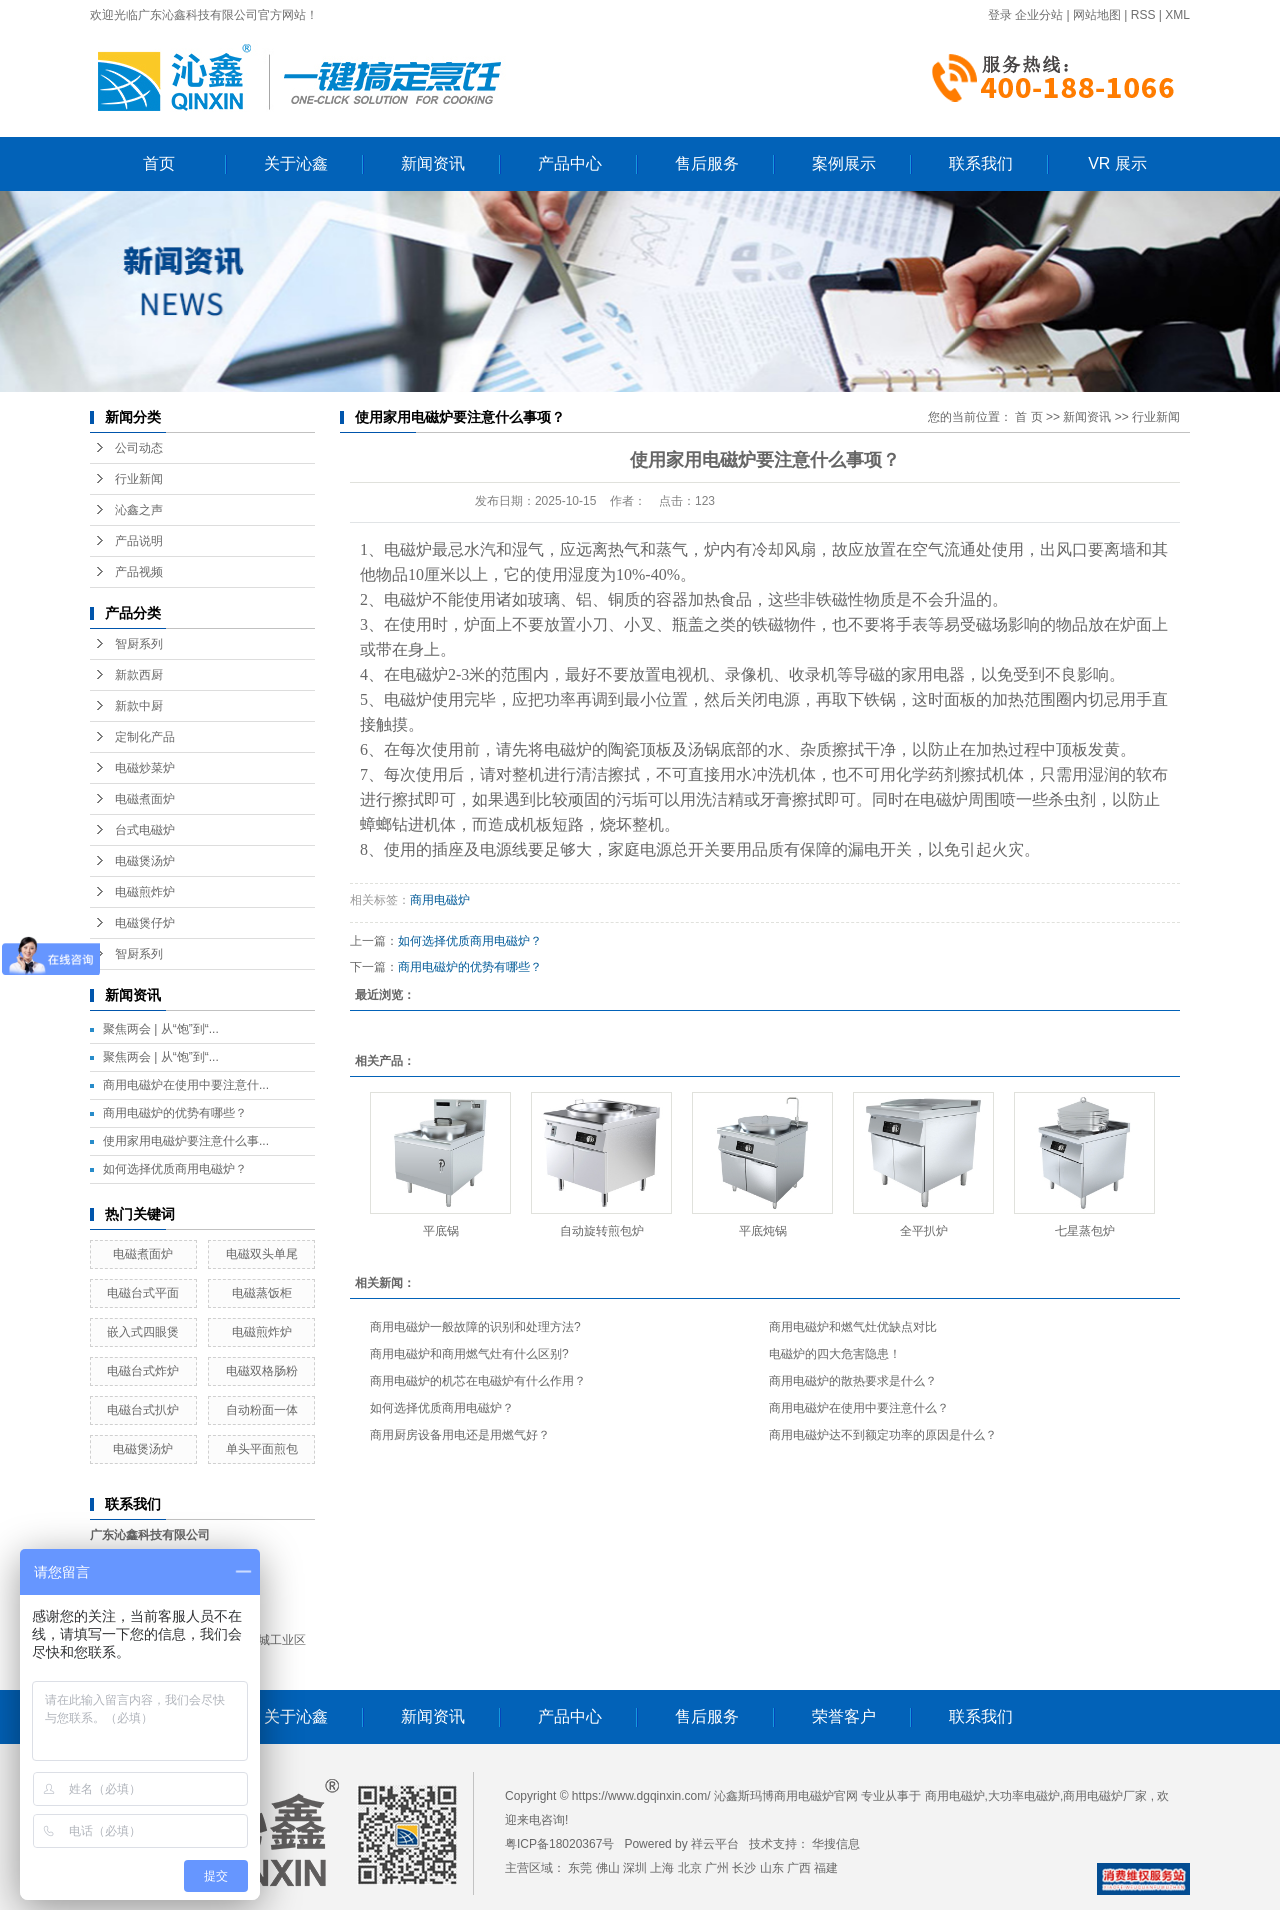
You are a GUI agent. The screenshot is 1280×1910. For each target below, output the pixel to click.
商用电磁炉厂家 (1105, 1796)
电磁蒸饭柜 (262, 1293)
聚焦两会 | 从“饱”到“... (161, 1029)
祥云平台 (715, 1844)
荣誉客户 (844, 1716)
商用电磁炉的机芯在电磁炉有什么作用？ (478, 1381)
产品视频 (139, 572)
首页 (159, 163)
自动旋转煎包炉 (602, 1231)
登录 (1000, 15)
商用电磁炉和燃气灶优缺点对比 (853, 1327)
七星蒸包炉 (1085, 1231)
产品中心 (570, 163)
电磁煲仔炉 (145, 923)
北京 (690, 1868)
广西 (799, 1868)
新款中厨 (139, 706)
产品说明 (139, 541)
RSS (1143, 15)
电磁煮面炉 (145, 799)
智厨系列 (139, 644)
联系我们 (981, 163)
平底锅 (441, 1231)
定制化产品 (145, 737)
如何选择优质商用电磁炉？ (175, 1169)
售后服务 (707, 163)
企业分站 (1039, 15)
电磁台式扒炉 (143, 1410)
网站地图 (1097, 15)
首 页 (1028, 417)
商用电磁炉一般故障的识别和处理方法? (475, 1327)
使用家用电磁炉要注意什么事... (186, 1141)
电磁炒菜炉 (145, 768)
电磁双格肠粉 (262, 1371)
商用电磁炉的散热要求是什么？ (853, 1381)
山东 (772, 1868)
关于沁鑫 (296, 163)
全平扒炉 (924, 1231)
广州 (717, 1868)
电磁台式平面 (143, 1293)
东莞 (580, 1868)
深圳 (635, 1868)
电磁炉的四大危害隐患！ (835, 1354)
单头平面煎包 (262, 1449)
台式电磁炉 (145, 830)
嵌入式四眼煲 (143, 1332)
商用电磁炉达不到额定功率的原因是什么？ (883, 1435)
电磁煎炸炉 (145, 892)
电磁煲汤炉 (145, 861)
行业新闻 (139, 479)
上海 (662, 1868)
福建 (826, 1868)
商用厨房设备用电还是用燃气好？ (460, 1435)
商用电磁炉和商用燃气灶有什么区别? (469, 1354)
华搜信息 (836, 1844)
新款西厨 (139, 675)
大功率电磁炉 (1024, 1796)
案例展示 (844, 163)
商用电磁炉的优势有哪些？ (175, 1113)
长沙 (744, 1868)
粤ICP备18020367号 (559, 1844)
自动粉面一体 (262, 1410)
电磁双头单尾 (262, 1254)
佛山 (608, 1868)
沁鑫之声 (139, 510)
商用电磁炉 (440, 900)
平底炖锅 (763, 1231)
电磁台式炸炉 (143, 1371)
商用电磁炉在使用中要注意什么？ (859, 1408)
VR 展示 (1117, 163)
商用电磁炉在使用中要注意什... (186, 1085)
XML (1177, 15)
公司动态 (139, 448)
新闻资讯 (433, 163)
